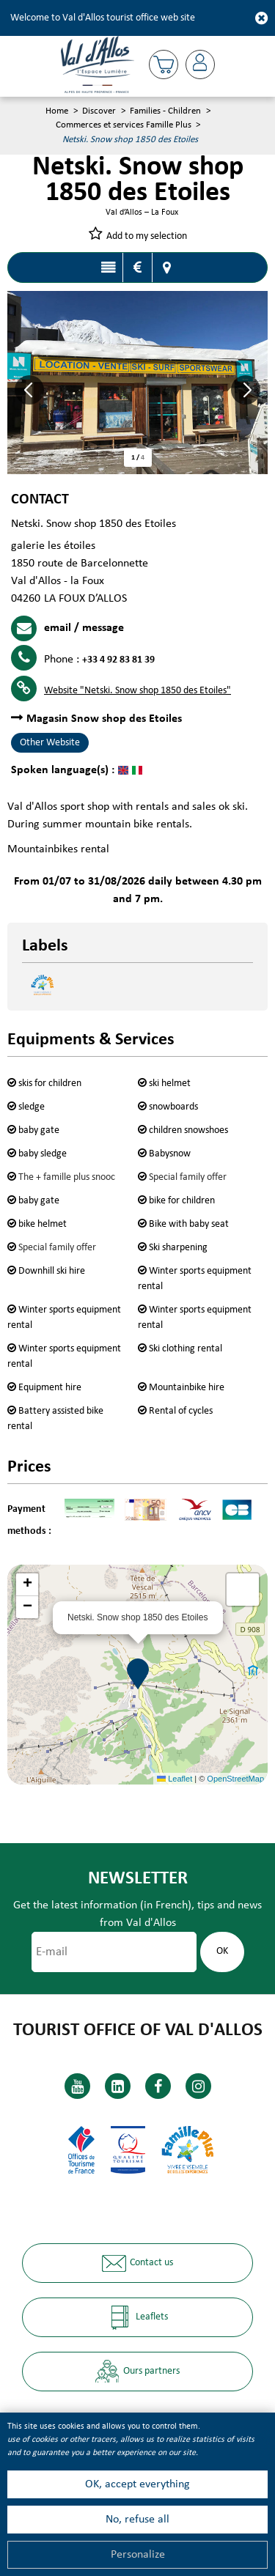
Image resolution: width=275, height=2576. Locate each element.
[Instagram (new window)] (198, 2086)
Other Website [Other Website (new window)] (50, 742)
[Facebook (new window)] (158, 2086)
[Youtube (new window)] (77, 2086)
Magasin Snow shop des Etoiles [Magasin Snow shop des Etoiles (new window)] (104, 719)
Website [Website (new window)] (137, 690)
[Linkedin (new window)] (118, 2086)
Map (167, 267)
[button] (163, 64)
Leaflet (174, 1778)
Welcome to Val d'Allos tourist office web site (102, 17)
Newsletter (138, 1879)
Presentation (108, 267)
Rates (137, 267)
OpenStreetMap (235, 1778)
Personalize (138, 2555)
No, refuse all (137, 2519)
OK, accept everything (137, 2484)
